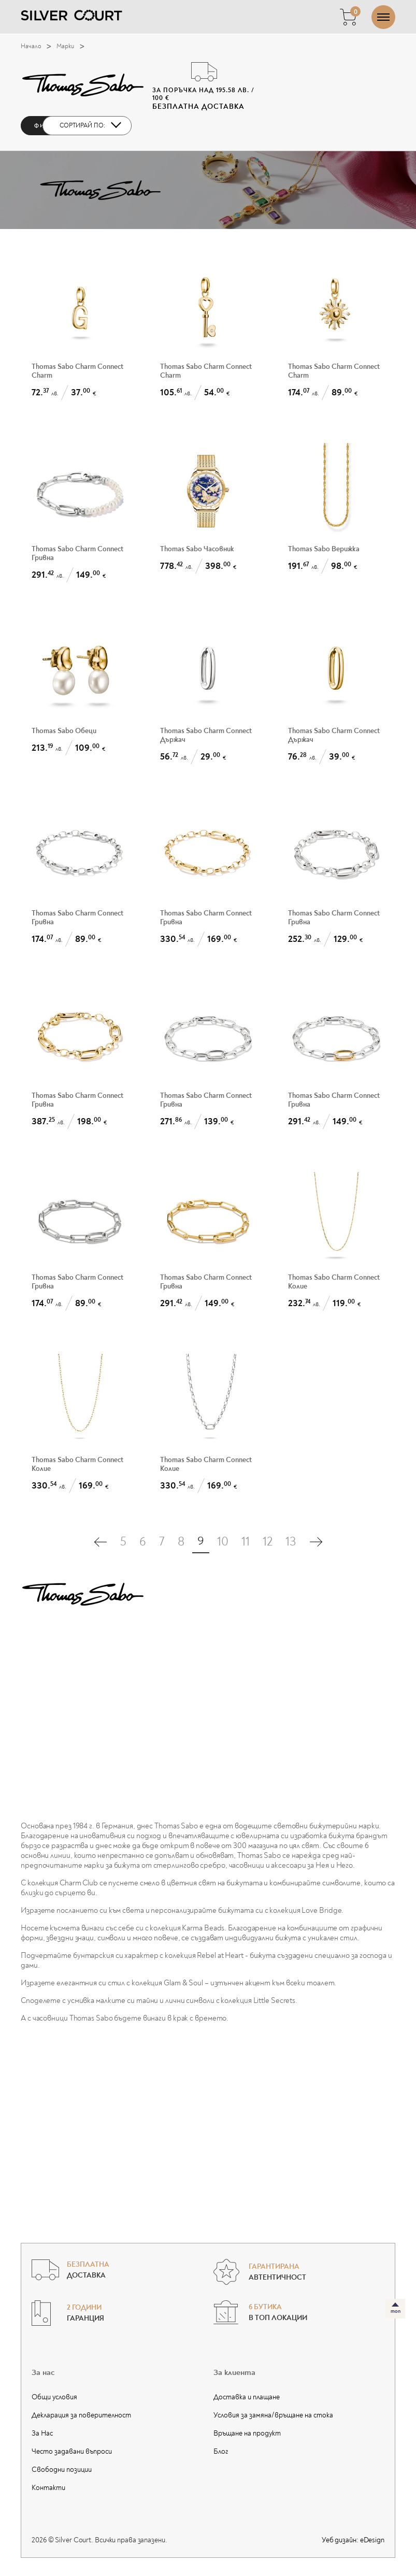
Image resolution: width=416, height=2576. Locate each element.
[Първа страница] (100, 1542)
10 (222, 1541)
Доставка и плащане (246, 2397)
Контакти (48, 2487)
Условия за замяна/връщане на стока (273, 2415)
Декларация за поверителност (81, 2415)
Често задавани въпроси (72, 2451)
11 (245, 1541)
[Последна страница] (316, 1542)
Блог (220, 2451)
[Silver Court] (71, 15)
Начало (38, 46)
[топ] (395, 2309)
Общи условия (54, 2397)
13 (290, 1541)
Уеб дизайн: (353, 2540)
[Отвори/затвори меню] (383, 17)
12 (267, 1541)
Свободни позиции (62, 2469)
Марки (72, 46)
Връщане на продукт (247, 2433)
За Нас (42, 2433)
